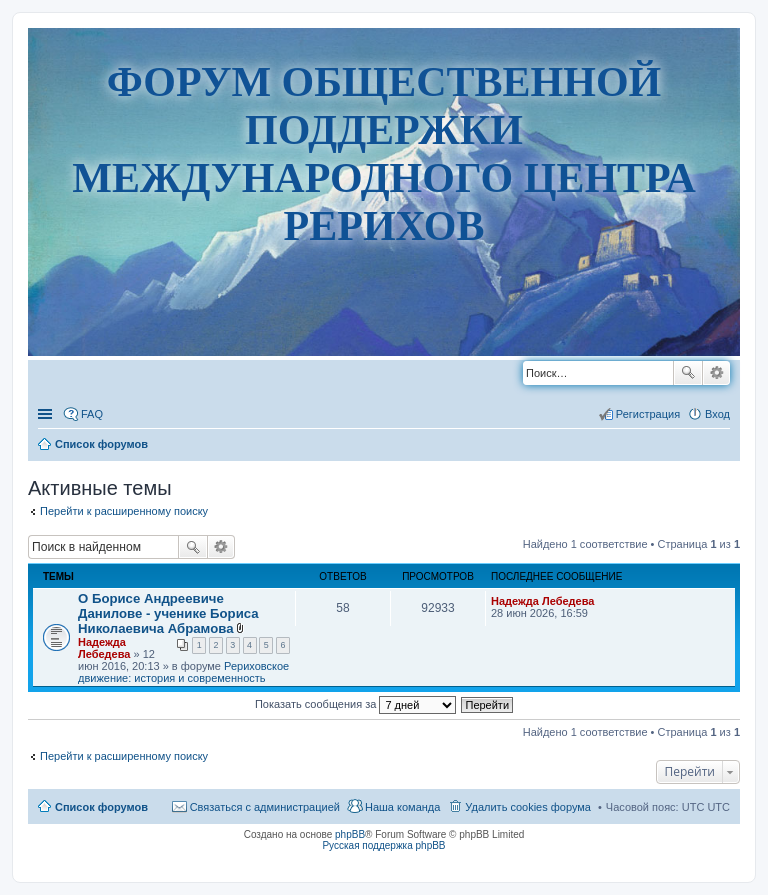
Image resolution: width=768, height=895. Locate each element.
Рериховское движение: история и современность (183, 672)
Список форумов (101, 807)
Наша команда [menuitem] (402, 807)
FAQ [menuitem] (92, 414)
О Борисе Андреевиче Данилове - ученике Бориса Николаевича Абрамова (168, 613)
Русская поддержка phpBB (383, 845)
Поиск (688, 373)
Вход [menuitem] (717, 414)
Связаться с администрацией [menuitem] (265, 807)
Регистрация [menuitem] (648, 414)
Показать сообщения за (355, 704)
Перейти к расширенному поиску (124, 511)
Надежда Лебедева (104, 648)
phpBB (350, 834)
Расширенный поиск (716, 373)
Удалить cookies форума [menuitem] (528, 807)
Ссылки (47, 414)
